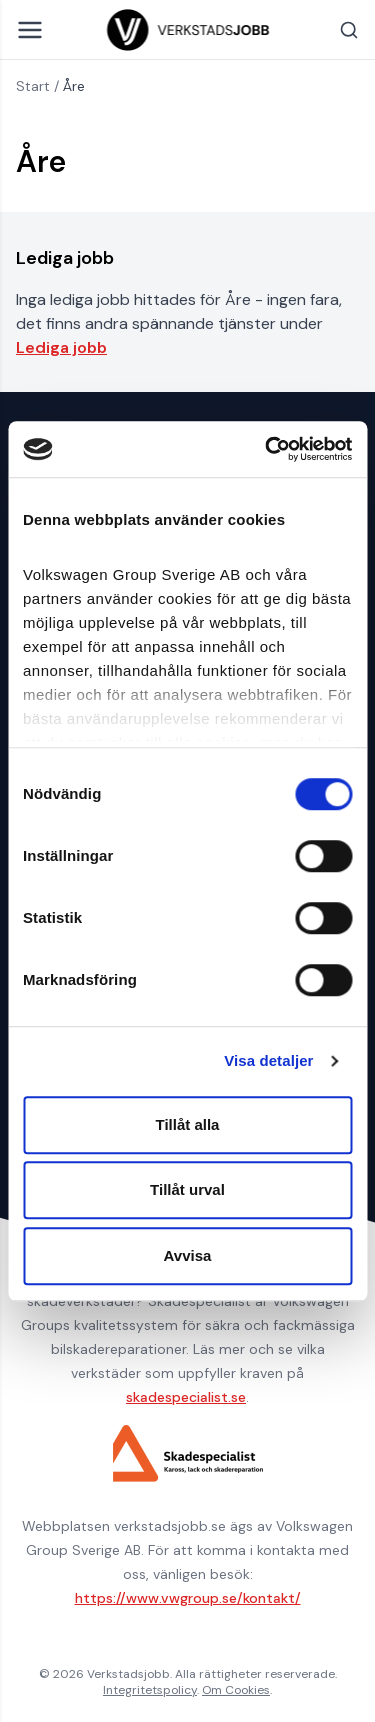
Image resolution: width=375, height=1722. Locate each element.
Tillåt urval (187, 1189)
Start (33, 86)
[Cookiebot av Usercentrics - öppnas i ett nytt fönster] (267, 449)
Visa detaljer (268, 1060)
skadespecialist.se (186, 1397)
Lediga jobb (61, 347)
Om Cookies (236, 1690)
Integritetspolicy (150, 1690)
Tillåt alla (188, 1124)
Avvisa (188, 1255)
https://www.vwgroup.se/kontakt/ (188, 1598)
